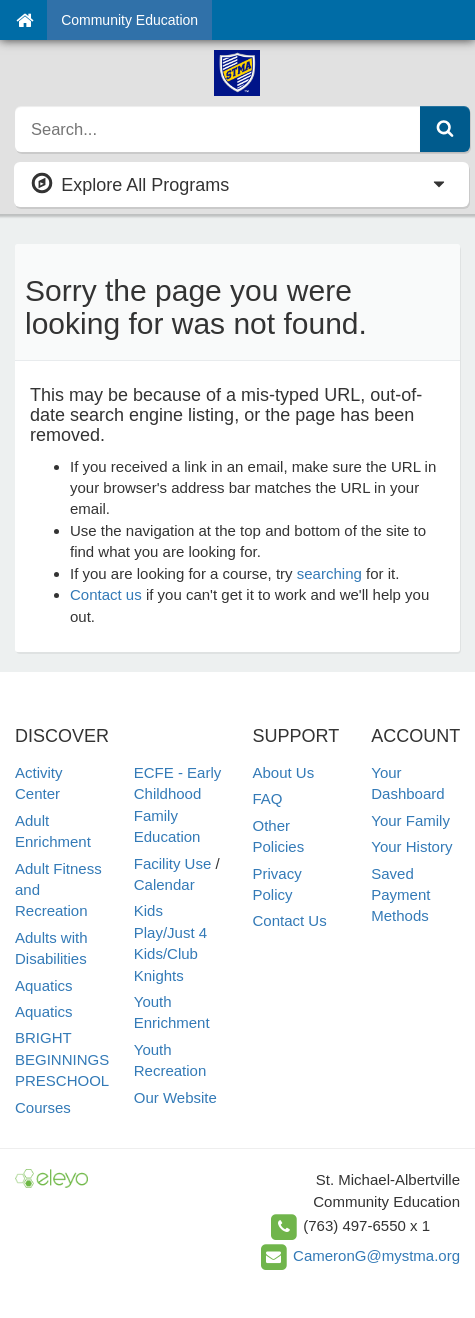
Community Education (129, 20)
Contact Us (290, 920)
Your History (411, 846)
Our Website (175, 1097)
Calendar (164, 884)
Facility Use (173, 863)
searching (329, 573)
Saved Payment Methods (400, 895)
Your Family (410, 820)
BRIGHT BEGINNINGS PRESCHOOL (62, 1059)
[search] (218, 129)
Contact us (106, 594)
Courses (43, 1107)
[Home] (24, 20)
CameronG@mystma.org (376, 1255)
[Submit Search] (445, 129)
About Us (284, 772)
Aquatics (44, 985)
